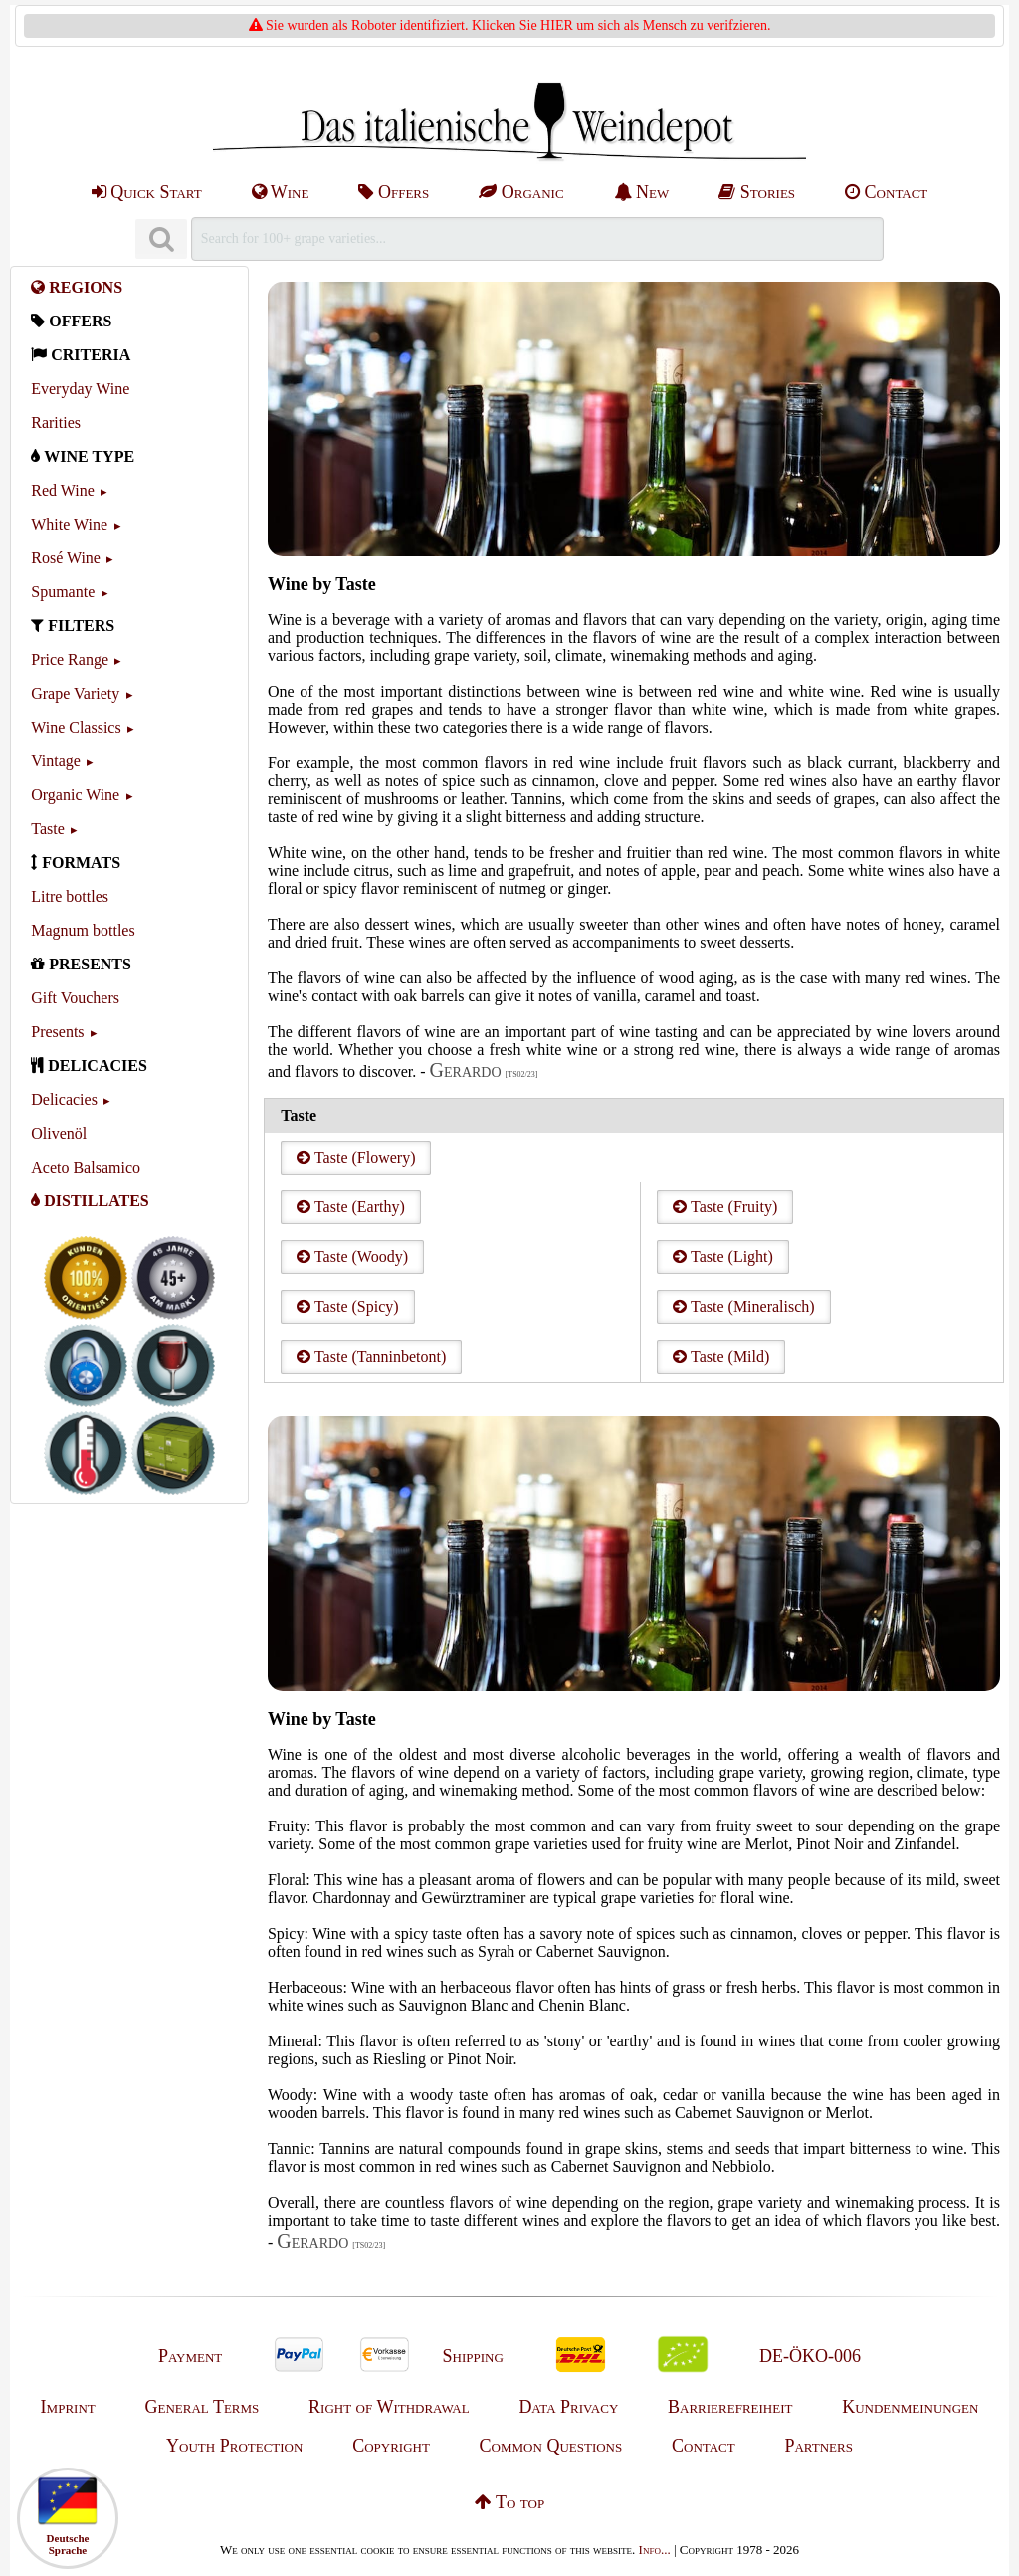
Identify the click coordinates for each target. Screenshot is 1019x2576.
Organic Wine (75, 794)
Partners (818, 2446)
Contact (886, 192)
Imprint (68, 2407)
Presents (57, 1031)
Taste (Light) (723, 1256)
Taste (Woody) (352, 1256)
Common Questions (551, 2446)
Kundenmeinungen (910, 2407)
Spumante (63, 591)
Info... (655, 2549)
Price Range (69, 659)
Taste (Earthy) (351, 1206)
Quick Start (147, 192)
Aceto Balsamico (85, 1167)
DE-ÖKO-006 (810, 2356)
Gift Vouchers (75, 997)
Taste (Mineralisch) (743, 1306)
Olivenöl (59, 1133)
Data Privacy (568, 2407)
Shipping (473, 2356)
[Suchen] (161, 239)
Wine (280, 192)
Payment (190, 2356)
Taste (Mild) (721, 1356)
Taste (48, 828)
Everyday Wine (80, 388)
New (642, 192)
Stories (756, 192)
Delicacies (64, 1099)
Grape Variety (75, 693)
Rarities (56, 422)
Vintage (56, 760)
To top (509, 2502)
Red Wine (63, 490)
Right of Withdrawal (389, 2407)
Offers (393, 192)
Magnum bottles (82, 930)
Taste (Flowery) (356, 1157)
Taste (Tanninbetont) (371, 1356)
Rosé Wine (66, 557)
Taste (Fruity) (725, 1206)
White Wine (69, 524)
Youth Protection (234, 2446)
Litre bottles (69, 896)
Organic (521, 192)
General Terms (201, 2407)
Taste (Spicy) (347, 1306)
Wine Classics (75, 727)
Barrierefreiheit (730, 2407)
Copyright (391, 2446)
